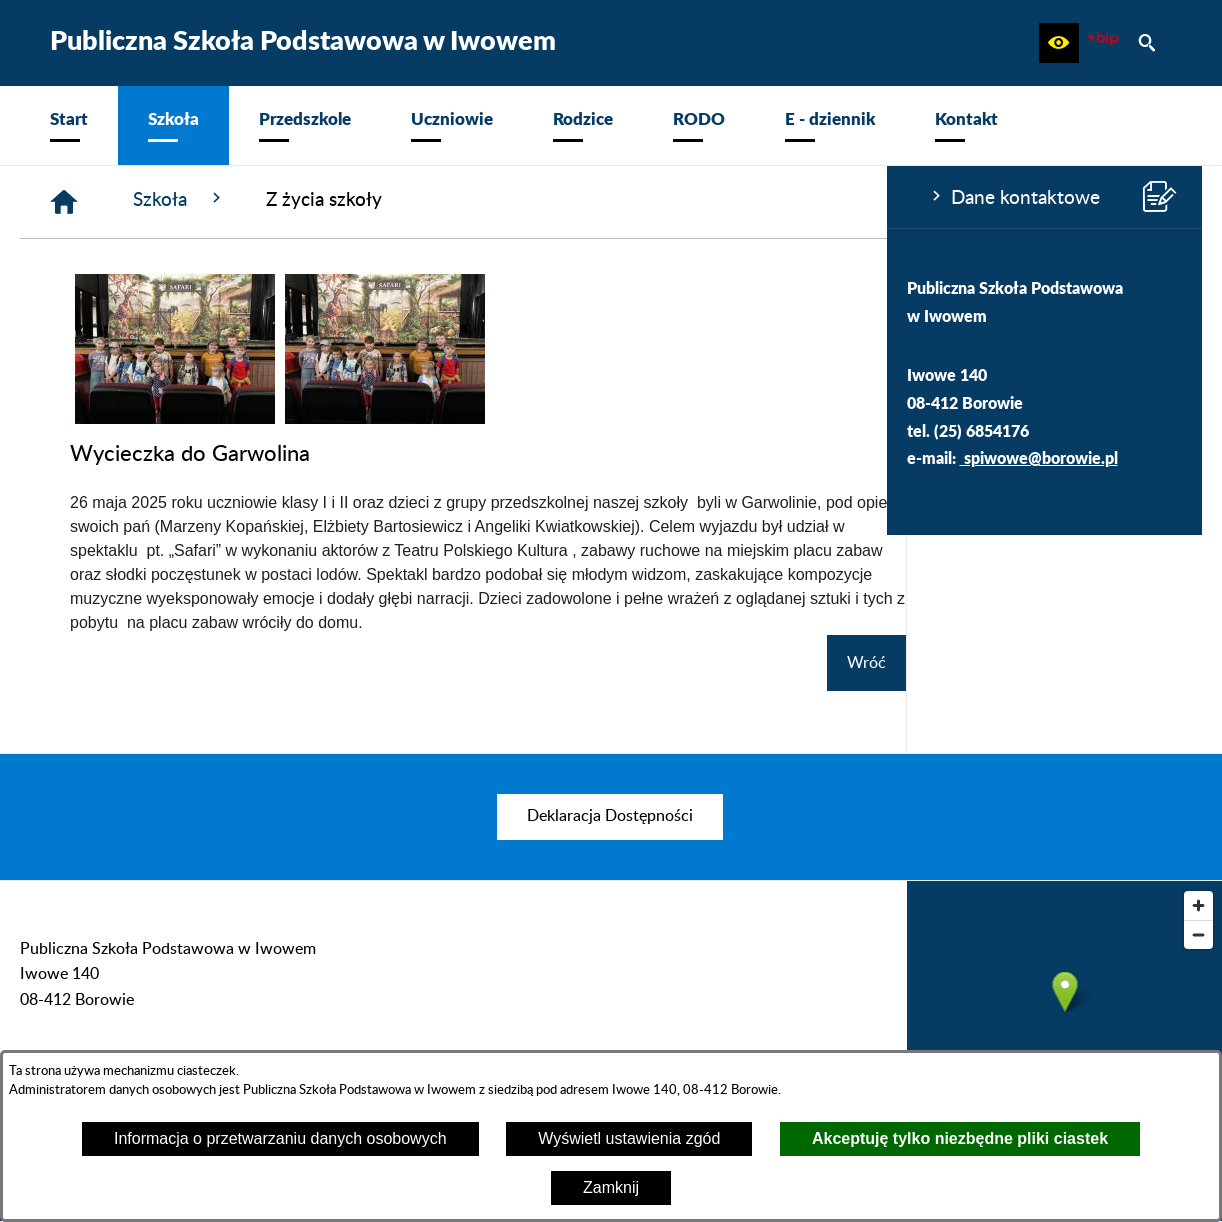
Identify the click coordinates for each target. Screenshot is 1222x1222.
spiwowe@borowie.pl (154, 457)
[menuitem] (69, 125)
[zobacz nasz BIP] (1103, 43)
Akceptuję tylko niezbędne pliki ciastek (960, 1138)
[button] (1059, 43)
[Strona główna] (361, 202)
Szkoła (476, 199)
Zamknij (611, 1187)
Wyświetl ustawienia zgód (629, 1138)
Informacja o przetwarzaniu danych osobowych (280, 1138)
